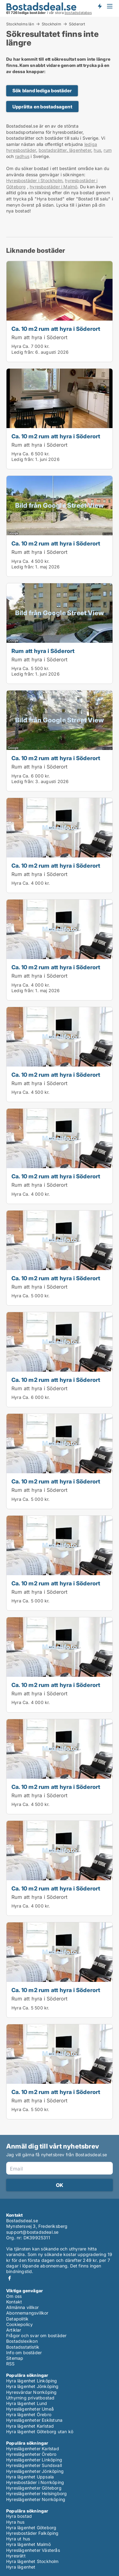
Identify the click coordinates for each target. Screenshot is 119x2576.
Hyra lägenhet (21, 2566)
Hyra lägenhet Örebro (28, 2414)
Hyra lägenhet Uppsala (30, 2476)
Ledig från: (22, 352)
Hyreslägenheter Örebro (31, 2454)
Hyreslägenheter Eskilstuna (34, 2420)
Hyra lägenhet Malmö (28, 2544)
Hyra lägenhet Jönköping (32, 2386)
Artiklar (13, 2330)
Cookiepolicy (19, 2324)
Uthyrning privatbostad (30, 2397)
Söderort (77, 24)
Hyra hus (15, 2522)
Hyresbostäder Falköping (32, 2533)
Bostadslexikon (22, 2341)
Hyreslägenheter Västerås (33, 2550)
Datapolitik (17, 2318)
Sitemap (14, 2358)
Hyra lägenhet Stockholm (32, 2561)
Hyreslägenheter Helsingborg (36, 2493)
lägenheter (79, 150)
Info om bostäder (24, 2352)
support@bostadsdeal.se (32, 2232)
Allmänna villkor (22, 2307)
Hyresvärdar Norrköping (31, 2392)
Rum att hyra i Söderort (39, 337)
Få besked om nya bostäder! (99, 6)
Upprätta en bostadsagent (42, 107)
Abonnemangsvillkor (27, 2312)
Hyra (16, 346)
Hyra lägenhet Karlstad (30, 2426)
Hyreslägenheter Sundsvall (34, 2465)
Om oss (14, 2296)
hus (97, 150)
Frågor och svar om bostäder (36, 2335)
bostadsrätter (53, 150)
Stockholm (51, 24)
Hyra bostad (19, 2516)
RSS (10, 2363)
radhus (22, 156)
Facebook (9, 2278)
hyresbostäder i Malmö (53, 186)
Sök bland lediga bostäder (42, 91)
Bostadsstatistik (22, 2347)
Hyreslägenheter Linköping (34, 2459)
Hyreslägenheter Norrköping (35, 2499)
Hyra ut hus (18, 2538)
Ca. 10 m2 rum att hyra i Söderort (55, 328)
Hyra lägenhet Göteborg (31, 2527)
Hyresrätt (16, 2555)
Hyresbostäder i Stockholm (34, 180)
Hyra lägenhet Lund (26, 2403)
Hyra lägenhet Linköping (31, 2380)
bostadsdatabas (78, 13)
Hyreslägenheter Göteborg (34, 2488)
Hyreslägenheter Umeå (30, 2409)
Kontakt (14, 2301)
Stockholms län (20, 24)
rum (108, 150)
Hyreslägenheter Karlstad (32, 2448)
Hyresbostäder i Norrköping (35, 2482)
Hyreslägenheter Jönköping (35, 2471)
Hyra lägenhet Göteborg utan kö (39, 2431)
